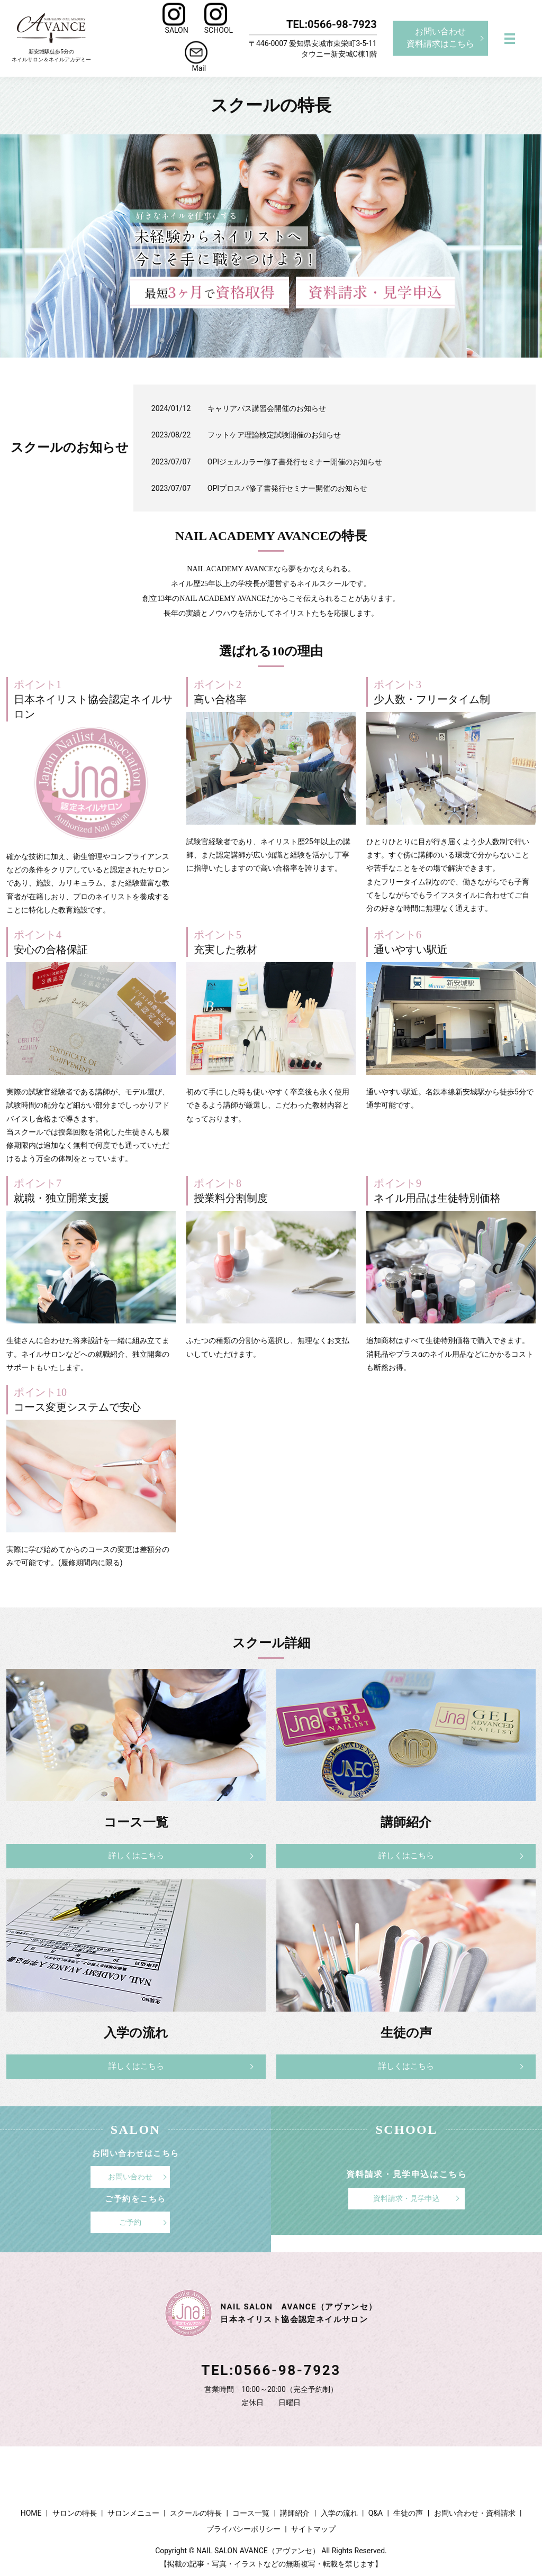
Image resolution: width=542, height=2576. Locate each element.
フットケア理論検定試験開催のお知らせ (274, 435)
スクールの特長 (196, 2511)
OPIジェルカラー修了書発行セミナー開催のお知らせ (294, 462)
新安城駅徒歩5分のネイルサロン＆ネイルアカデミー (51, 37)
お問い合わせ (130, 2181)
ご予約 (130, 2223)
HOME (31, 2511)
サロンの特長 (74, 2511)
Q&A (375, 2511)
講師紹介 (295, 2511)
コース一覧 (250, 2511)
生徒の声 (408, 2511)
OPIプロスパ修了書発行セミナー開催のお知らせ (287, 488)
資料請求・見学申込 (406, 2202)
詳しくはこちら (136, 1857)
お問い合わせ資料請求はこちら (440, 38)
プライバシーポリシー (243, 2526)
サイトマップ (313, 2526)
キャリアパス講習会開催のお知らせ (266, 408)
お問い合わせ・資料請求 (475, 2511)
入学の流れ (339, 2511)
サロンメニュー (133, 2511)
